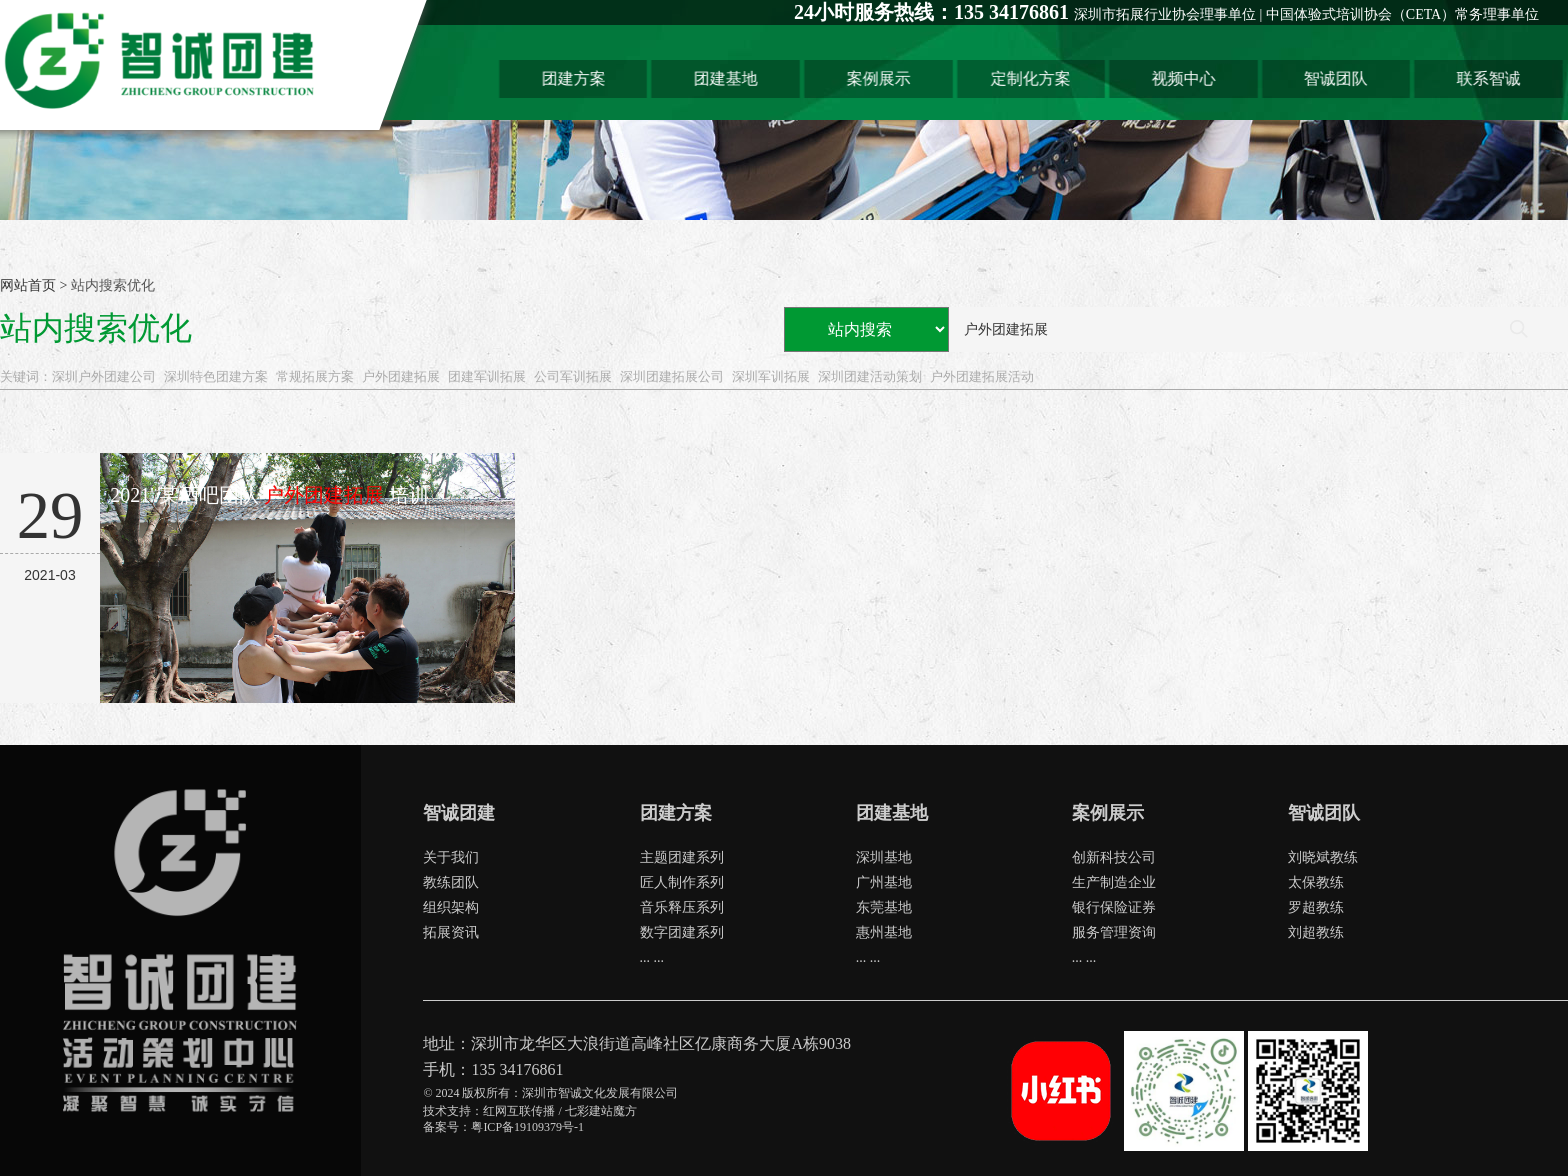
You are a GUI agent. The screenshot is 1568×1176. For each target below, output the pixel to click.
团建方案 (578, 78)
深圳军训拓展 (771, 376)
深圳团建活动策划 (870, 376)
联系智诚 (1492, 78)
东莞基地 (884, 907)
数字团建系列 (682, 932)
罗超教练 (1316, 907)
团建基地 (730, 78)
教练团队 (451, 882)
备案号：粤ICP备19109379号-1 (503, 1127)
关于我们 (451, 857)
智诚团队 (1340, 78)
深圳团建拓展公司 (672, 376)
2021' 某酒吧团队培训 (269, 495)
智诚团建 (459, 813)
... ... (652, 957)
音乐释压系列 (682, 907)
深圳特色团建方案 (216, 376)
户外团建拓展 (401, 376)
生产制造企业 (1114, 882)
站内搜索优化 (113, 285)
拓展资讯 (451, 932)
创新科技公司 (1114, 857)
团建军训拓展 (487, 376)
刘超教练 (1316, 932)
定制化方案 (1035, 78)
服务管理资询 (1114, 932)
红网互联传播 (519, 1111)
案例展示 (883, 78)
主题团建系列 (682, 857)
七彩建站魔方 (601, 1111)
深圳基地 (884, 857)
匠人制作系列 (682, 882)
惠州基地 (884, 932)
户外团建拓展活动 (982, 376)
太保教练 (1316, 882)
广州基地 (884, 882)
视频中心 (1187, 78)
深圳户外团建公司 (104, 376)
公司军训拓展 (573, 376)
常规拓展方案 (315, 376)
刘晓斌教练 (1323, 857)
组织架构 (451, 907)
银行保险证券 (1114, 907)
